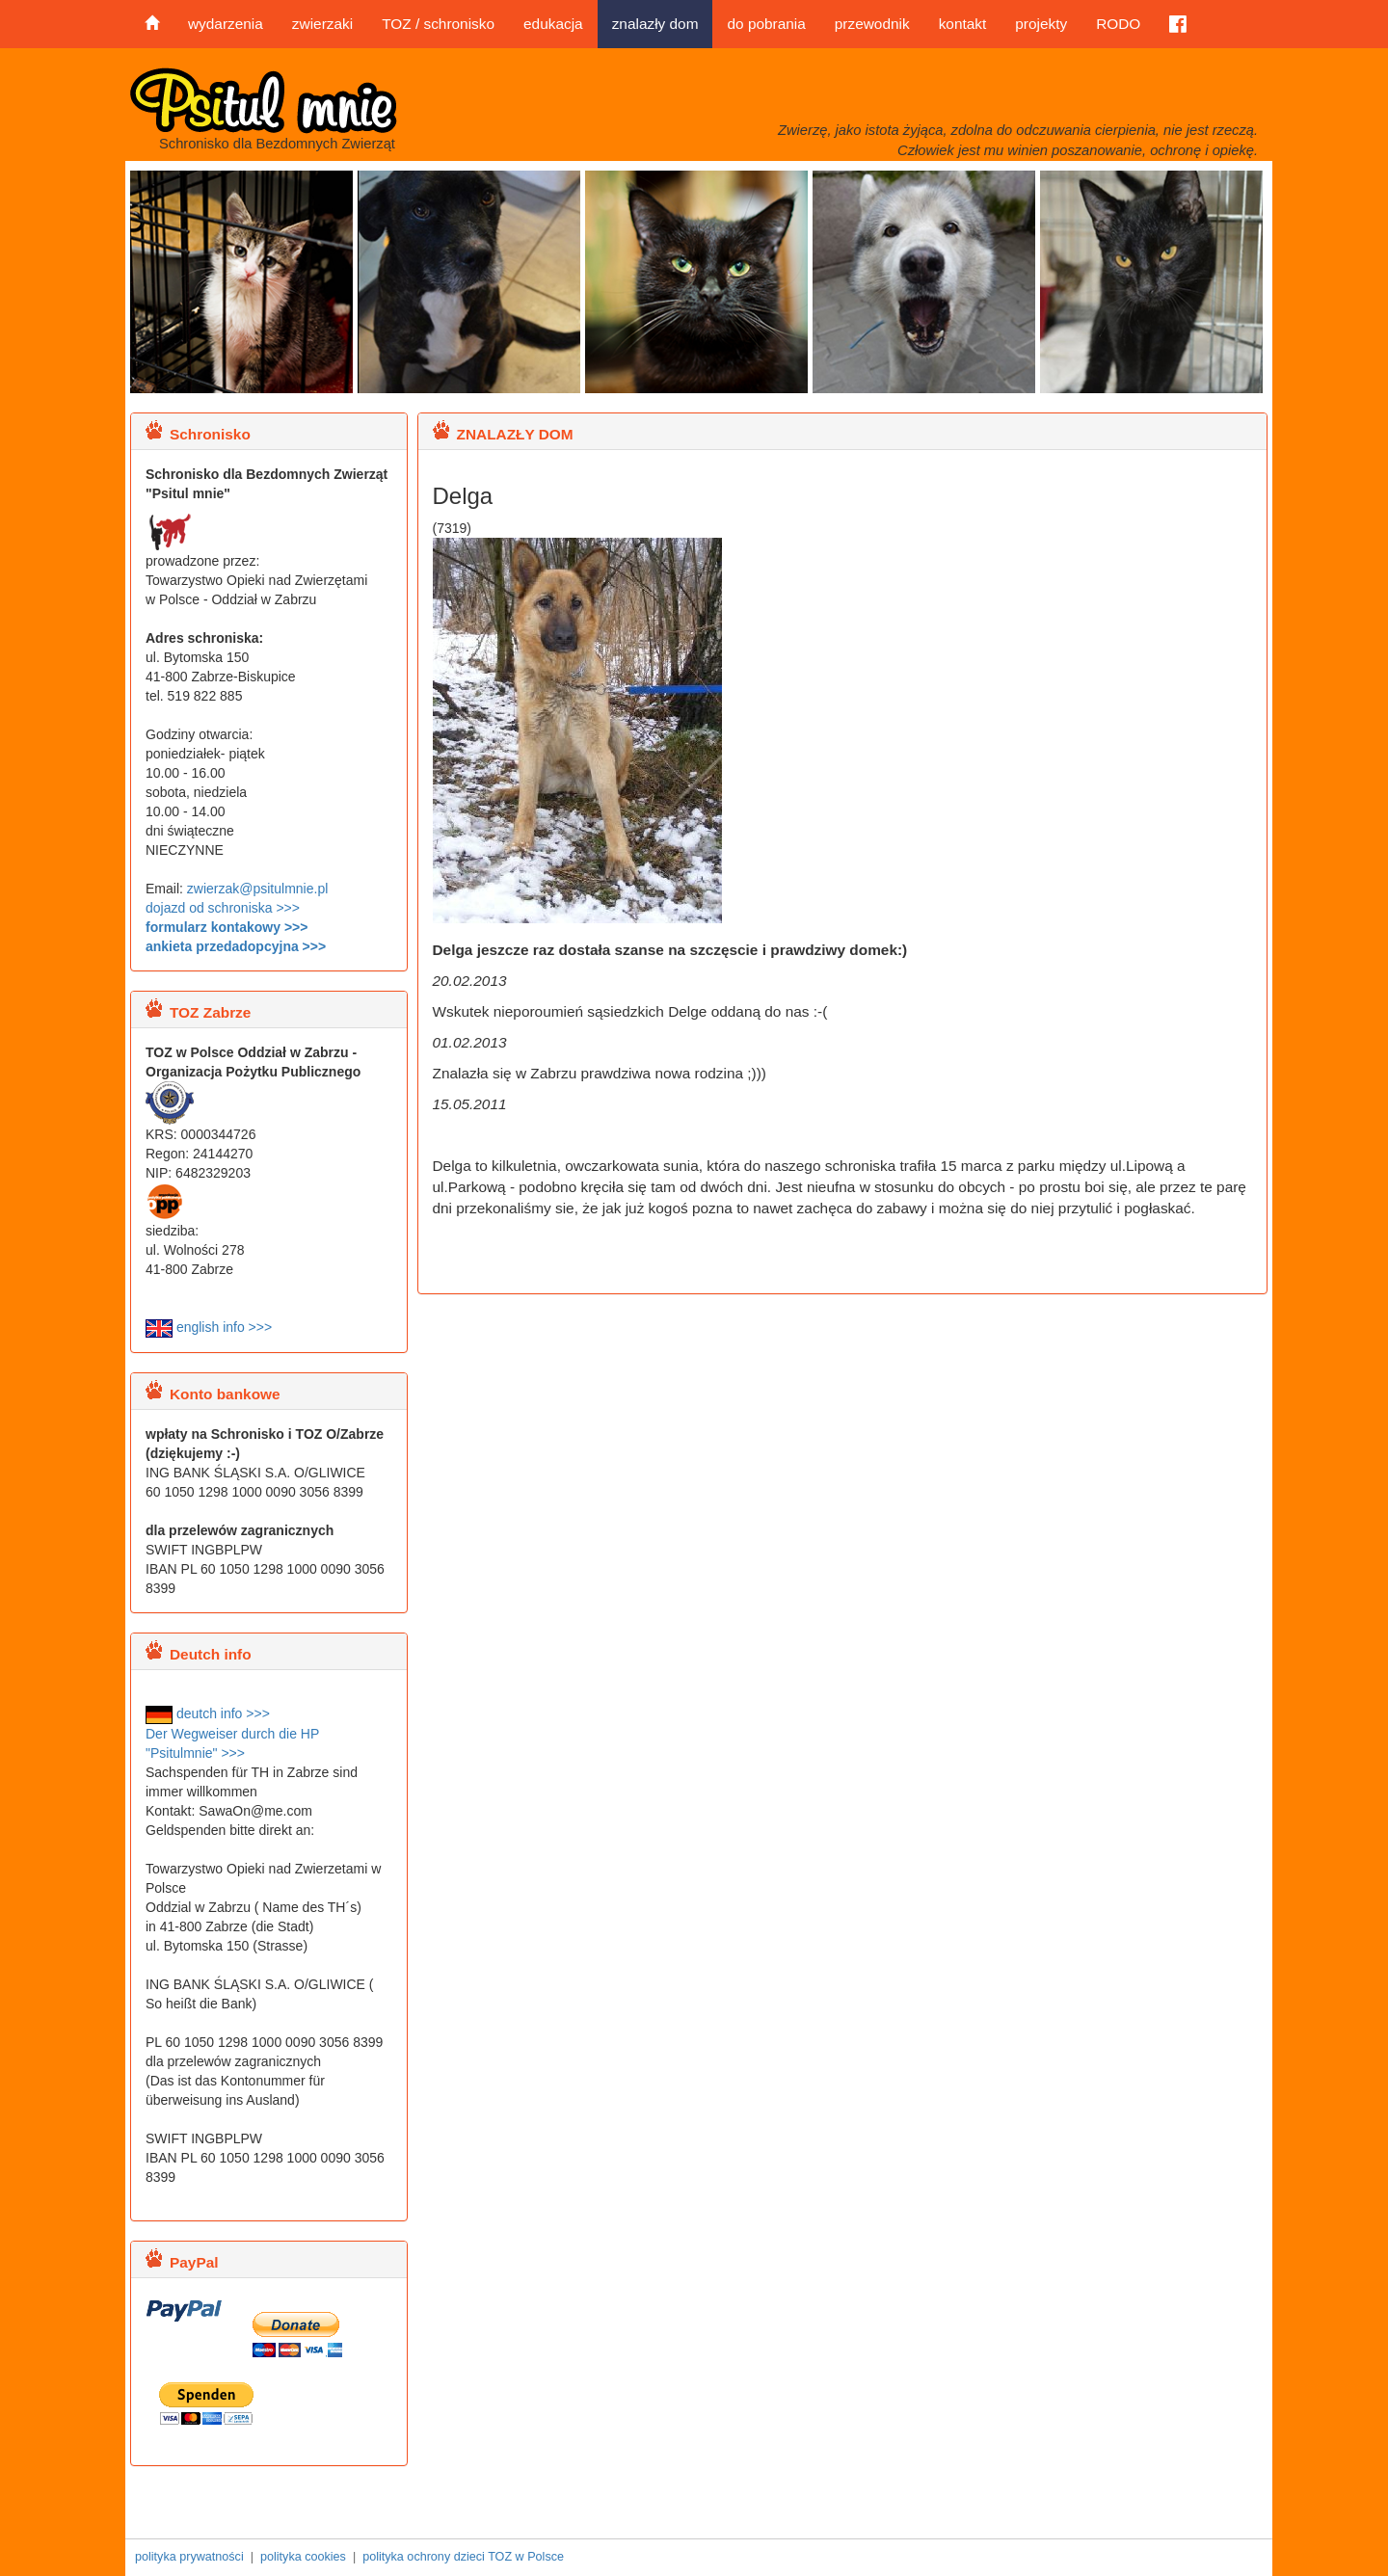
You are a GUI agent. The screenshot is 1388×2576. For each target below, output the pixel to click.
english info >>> (209, 1327)
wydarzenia (225, 23)
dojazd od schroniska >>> (223, 908)
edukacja (553, 23)
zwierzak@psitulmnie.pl (257, 888)
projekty (1041, 23)
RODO (1118, 23)
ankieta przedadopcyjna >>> (236, 946)
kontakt (963, 23)
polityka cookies (303, 2556)
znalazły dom (655, 23)
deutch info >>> (208, 1713)
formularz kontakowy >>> (226, 927)
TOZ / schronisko (438, 23)
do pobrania (766, 23)
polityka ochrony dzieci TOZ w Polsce (463, 2556)
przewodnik (872, 23)
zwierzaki (322, 23)
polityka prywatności (189, 2556)
